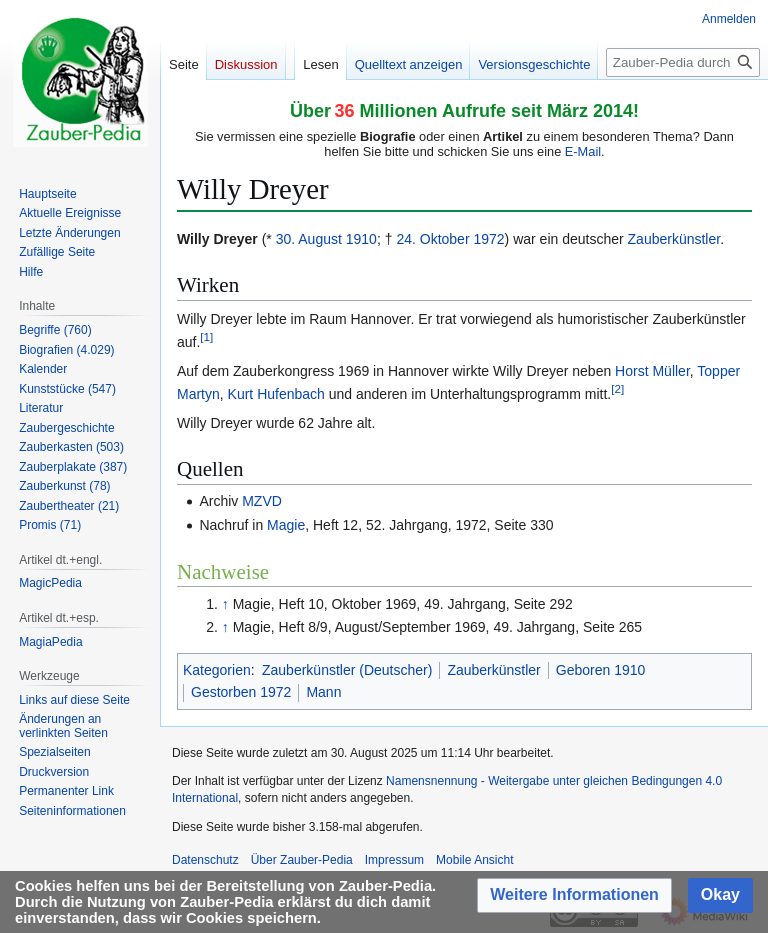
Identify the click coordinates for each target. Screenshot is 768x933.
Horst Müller (652, 371)
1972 (488, 239)
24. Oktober (432, 239)
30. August (309, 239)
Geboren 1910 (601, 670)
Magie (286, 525)
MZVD (262, 501)
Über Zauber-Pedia (302, 860)
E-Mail (583, 151)
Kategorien (217, 670)
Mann (323, 692)
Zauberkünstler (674, 239)
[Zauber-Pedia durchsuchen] (683, 62)
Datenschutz (205, 860)
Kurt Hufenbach (276, 394)
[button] (574, 895)
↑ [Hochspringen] (225, 604)
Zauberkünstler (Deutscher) (347, 670)
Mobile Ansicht (474, 860)
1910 (361, 239)
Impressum (394, 860)
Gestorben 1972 (241, 692)
